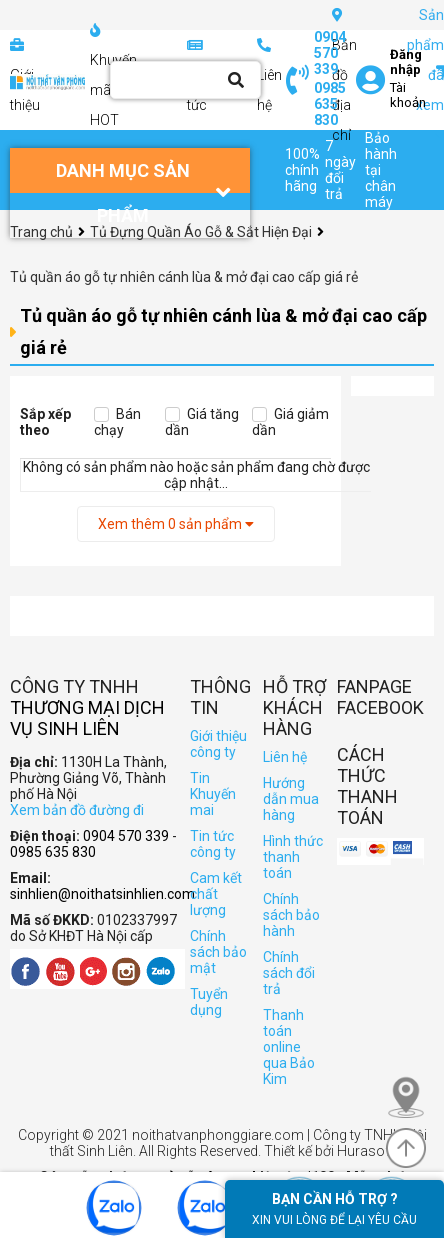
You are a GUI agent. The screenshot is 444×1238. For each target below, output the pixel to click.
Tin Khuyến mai (213, 794)
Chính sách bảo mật (218, 952)
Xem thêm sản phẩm (176, 524)
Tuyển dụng (209, 1002)
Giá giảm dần (290, 422)
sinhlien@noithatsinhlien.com (102, 894)
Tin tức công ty (213, 844)
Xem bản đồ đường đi (77, 810)
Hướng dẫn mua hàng (291, 799)
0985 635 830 (330, 104)
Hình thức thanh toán (293, 857)
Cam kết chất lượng (216, 894)
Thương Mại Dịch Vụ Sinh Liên (87, 718)
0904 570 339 (330, 53)
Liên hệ (285, 757)
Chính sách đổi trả (289, 973)
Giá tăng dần (202, 422)
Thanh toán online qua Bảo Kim (289, 1047)
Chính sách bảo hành (291, 915)
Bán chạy (117, 422)
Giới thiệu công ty (218, 744)
